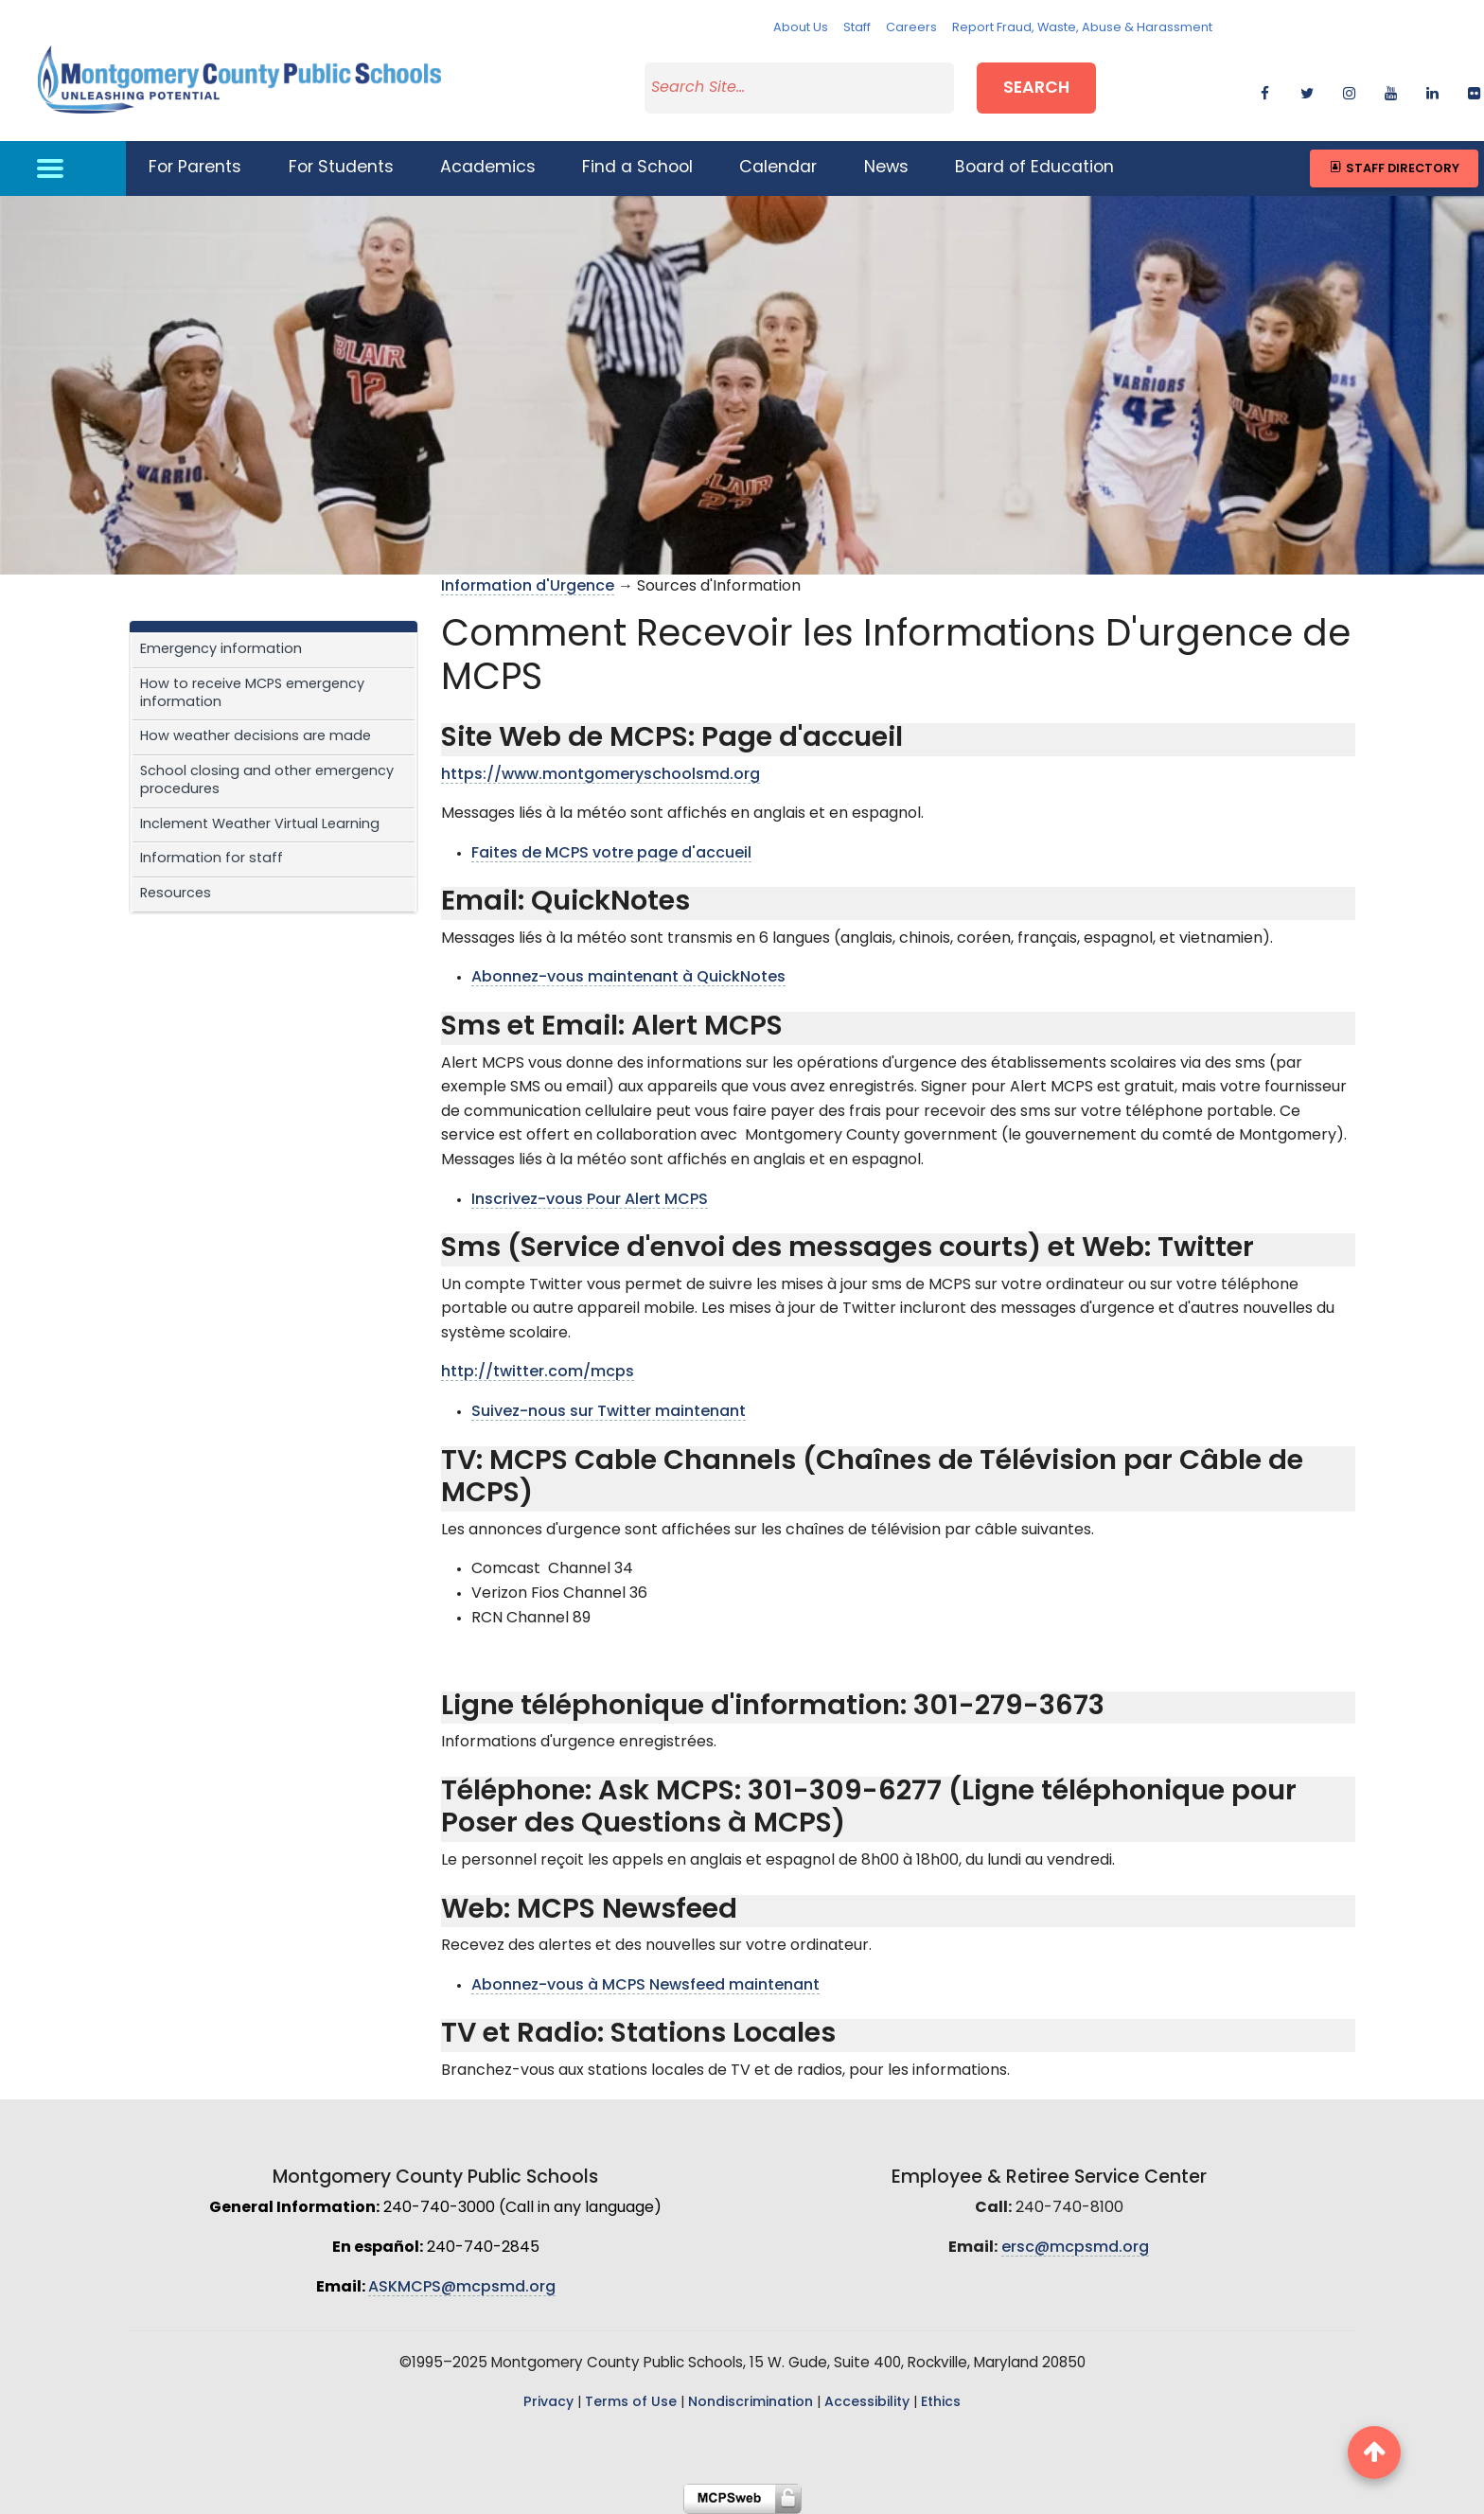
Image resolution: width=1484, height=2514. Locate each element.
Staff (857, 28)
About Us (800, 28)
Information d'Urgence (527, 586)
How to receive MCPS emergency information (252, 694)
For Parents (195, 168)
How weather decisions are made (255, 737)
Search (1036, 88)
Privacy (548, 2403)
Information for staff (211, 859)
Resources (175, 894)
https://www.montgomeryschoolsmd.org (600, 775)
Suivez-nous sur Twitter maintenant (608, 1412)
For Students (341, 168)
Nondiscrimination (750, 2403)
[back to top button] (1374, 2452)
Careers (911, 28)
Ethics (941, 2403)
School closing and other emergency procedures (267, 781)
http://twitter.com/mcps (537, 1372)
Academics (488, 168)
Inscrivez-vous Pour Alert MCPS (589, 1200)
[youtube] (1390, 90)
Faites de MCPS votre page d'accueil (611, 853)
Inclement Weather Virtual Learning (260, 825)
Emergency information (221, 650)
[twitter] (1306, 90)
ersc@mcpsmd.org (1075, 2248)
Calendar (778, 168)
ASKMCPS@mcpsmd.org (462, 2287)
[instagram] (1349, 90)
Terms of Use (631, 2403)
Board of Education (1034, 168)
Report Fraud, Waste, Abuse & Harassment (1082, 28)
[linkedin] (1432, 90)
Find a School (637, 168)
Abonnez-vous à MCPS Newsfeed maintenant (645, 1985)
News (886, 168)
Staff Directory (1393, 168)
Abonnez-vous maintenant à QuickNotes (628, 977)
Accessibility (867, 2403)
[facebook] (1265, 90)
